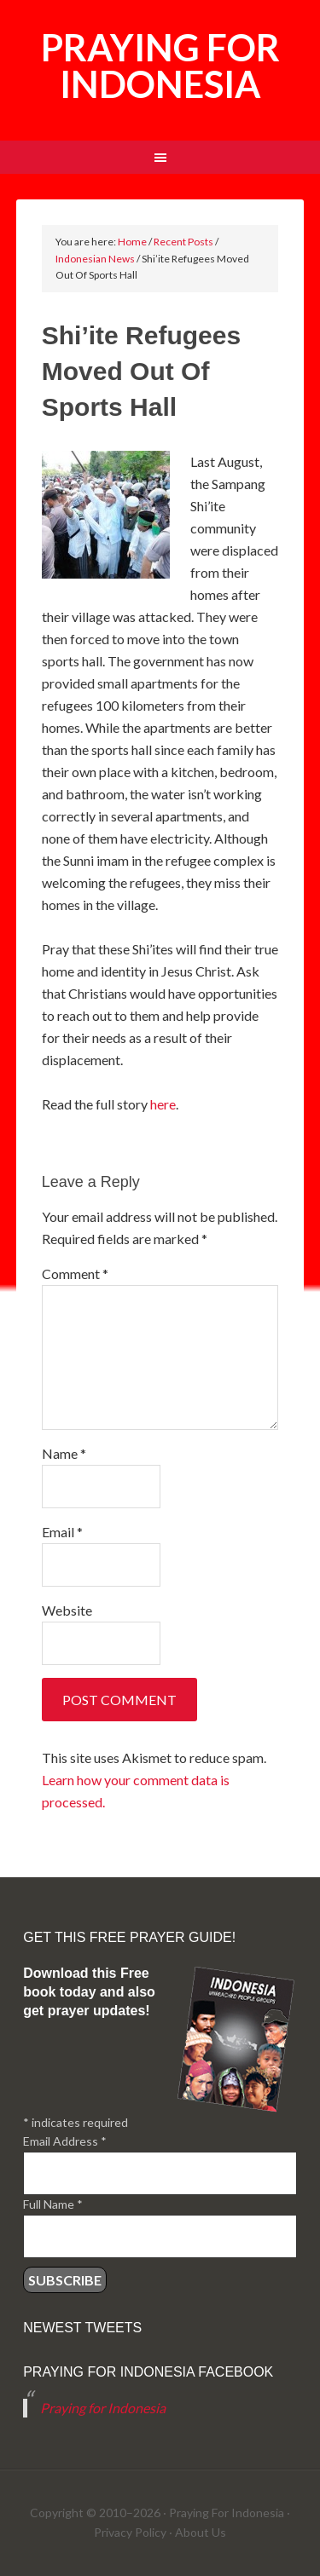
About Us (200, 2532)
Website (67, 1610)
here (163, 1104)
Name (64, 1453)
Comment (75, 1273)
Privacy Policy (130, 2532)
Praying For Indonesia (226, 2512)
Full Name (53, 2204)
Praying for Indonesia (160, 66)
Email (62, 1532)
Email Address (65, 2141)
